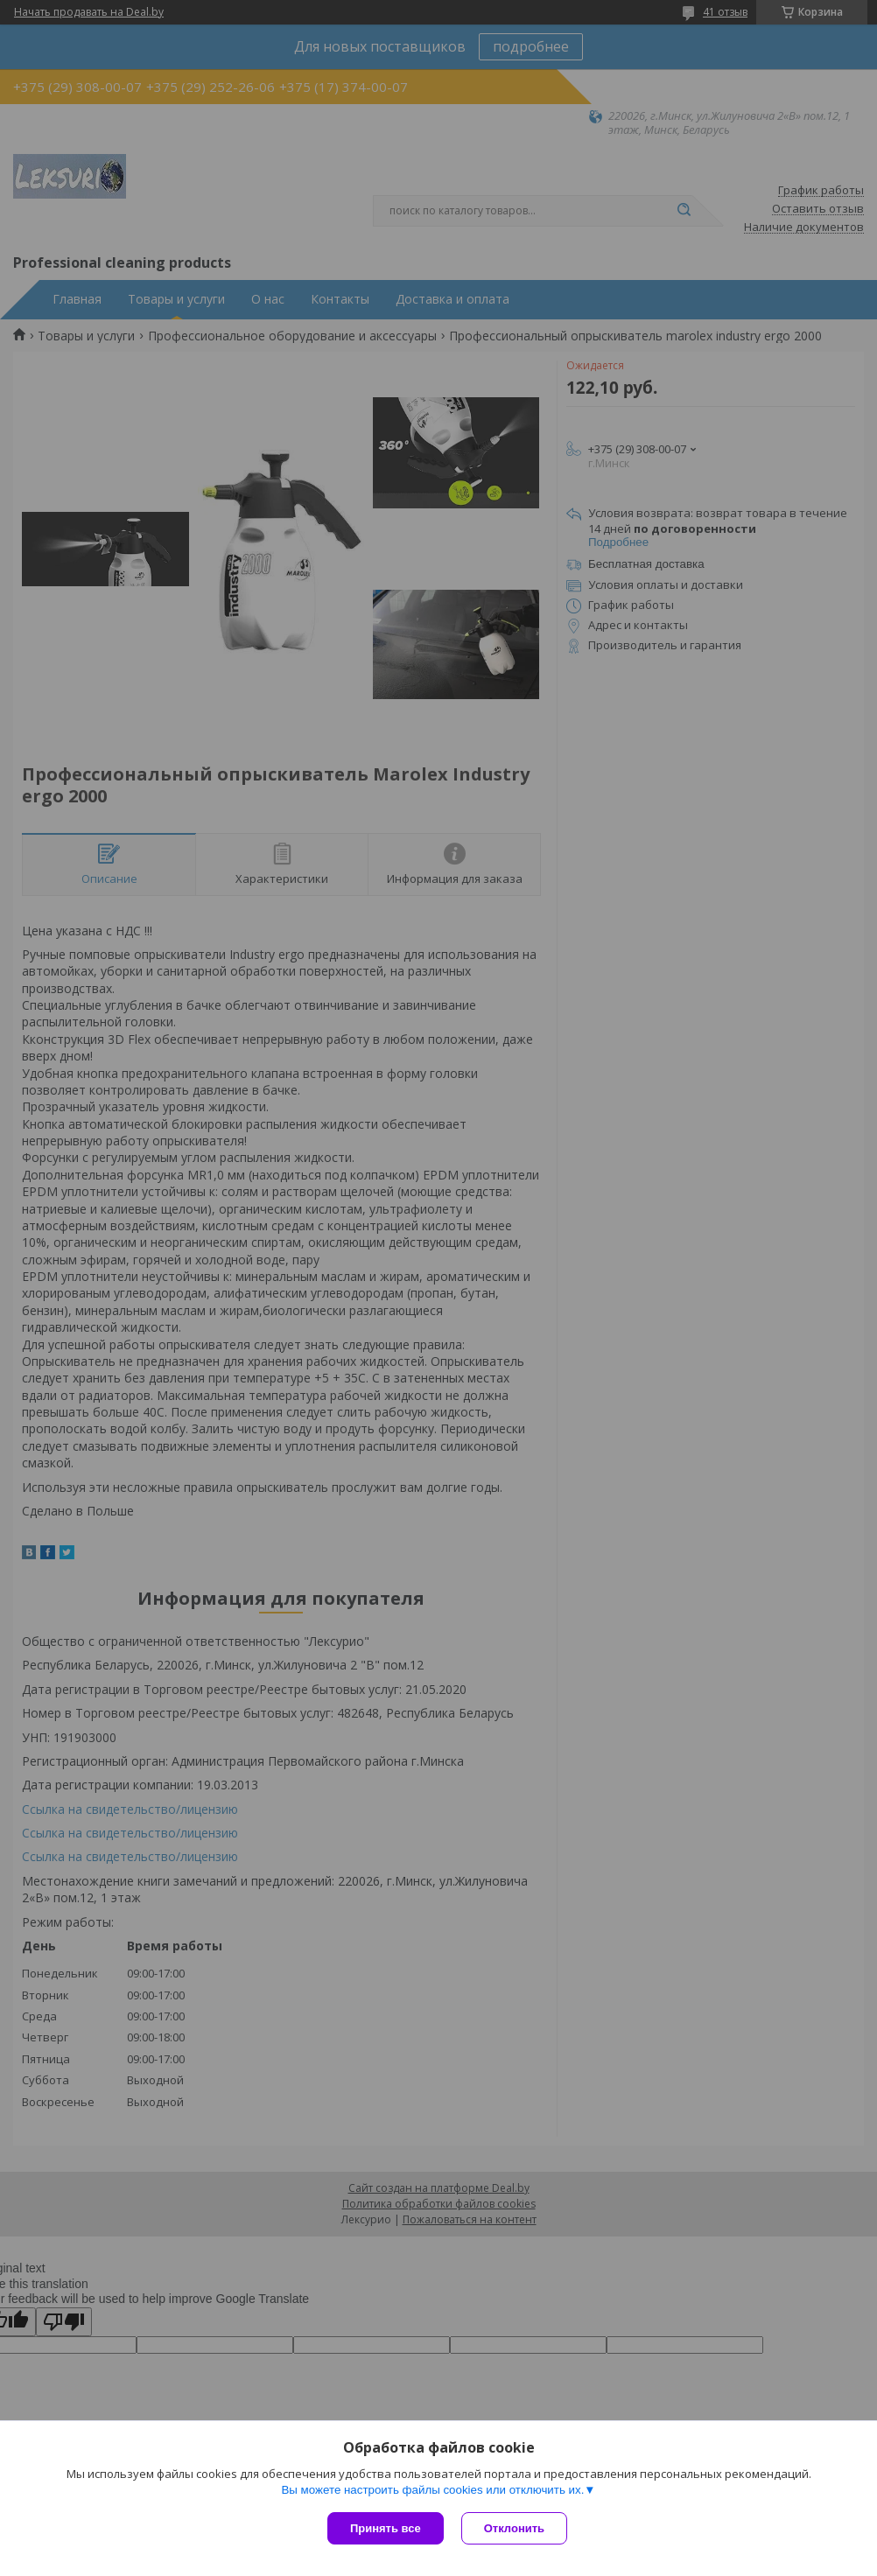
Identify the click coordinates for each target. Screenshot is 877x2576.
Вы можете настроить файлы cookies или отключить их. (432, 2489)
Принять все (385, 2528)
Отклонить (514, 2528)
